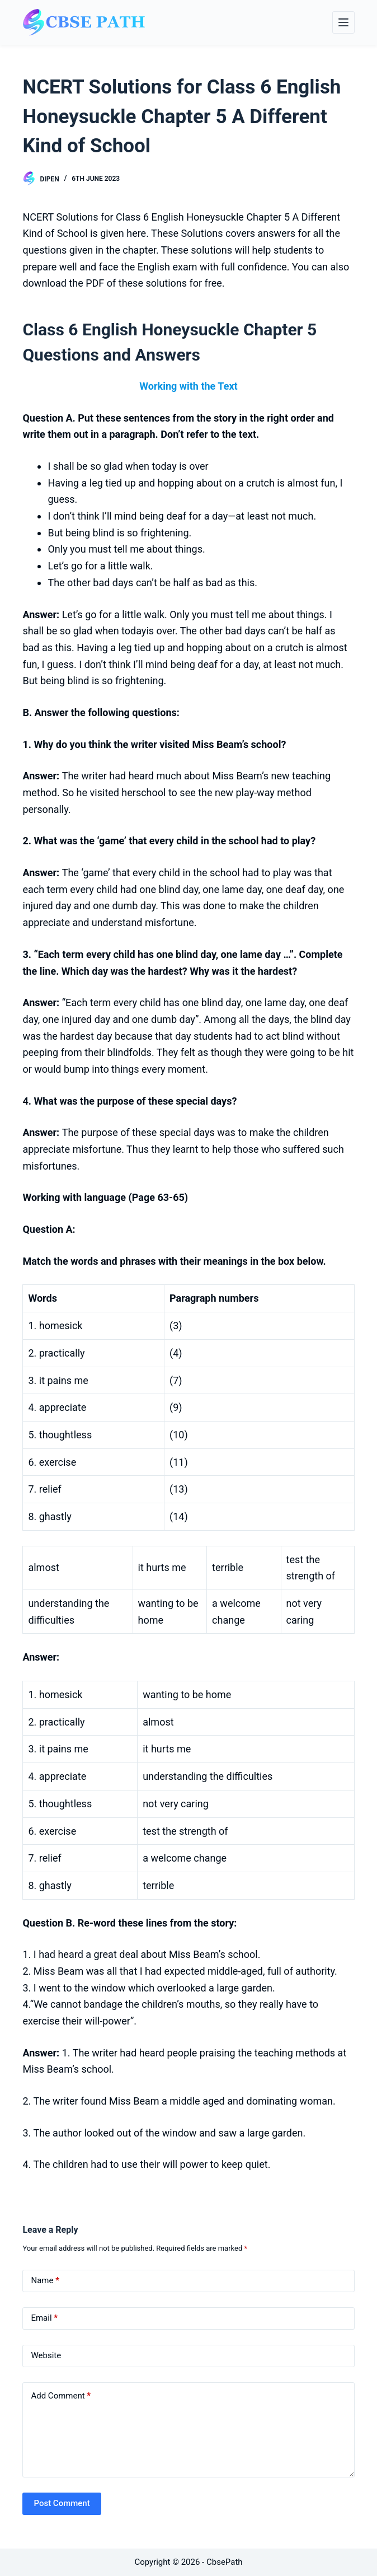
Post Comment (61, 2503)
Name (45, 2281)
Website (46, 2355)
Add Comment (61, 2396)
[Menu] (343, 22)
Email (44, 2318)
